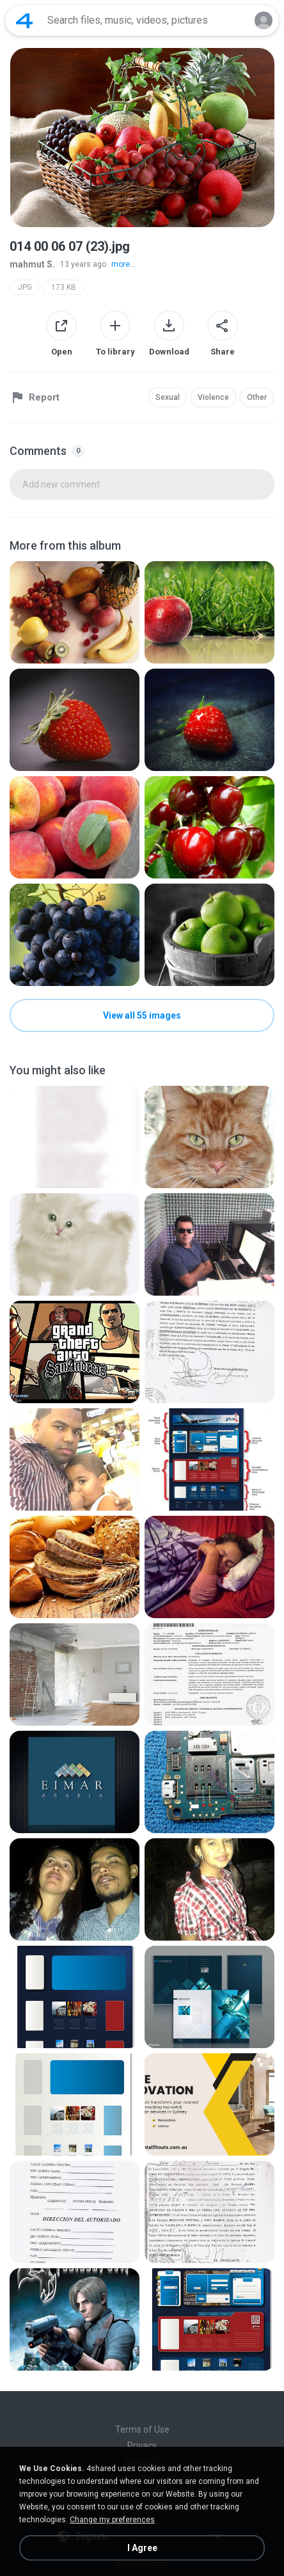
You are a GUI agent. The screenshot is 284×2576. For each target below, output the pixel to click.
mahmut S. (32, 264)
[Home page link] (24, 20)
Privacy (142, 2445)
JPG (25, 287)
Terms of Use (142, 2429)
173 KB (63, 287)
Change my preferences (112, 2519)
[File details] (74, 612)
